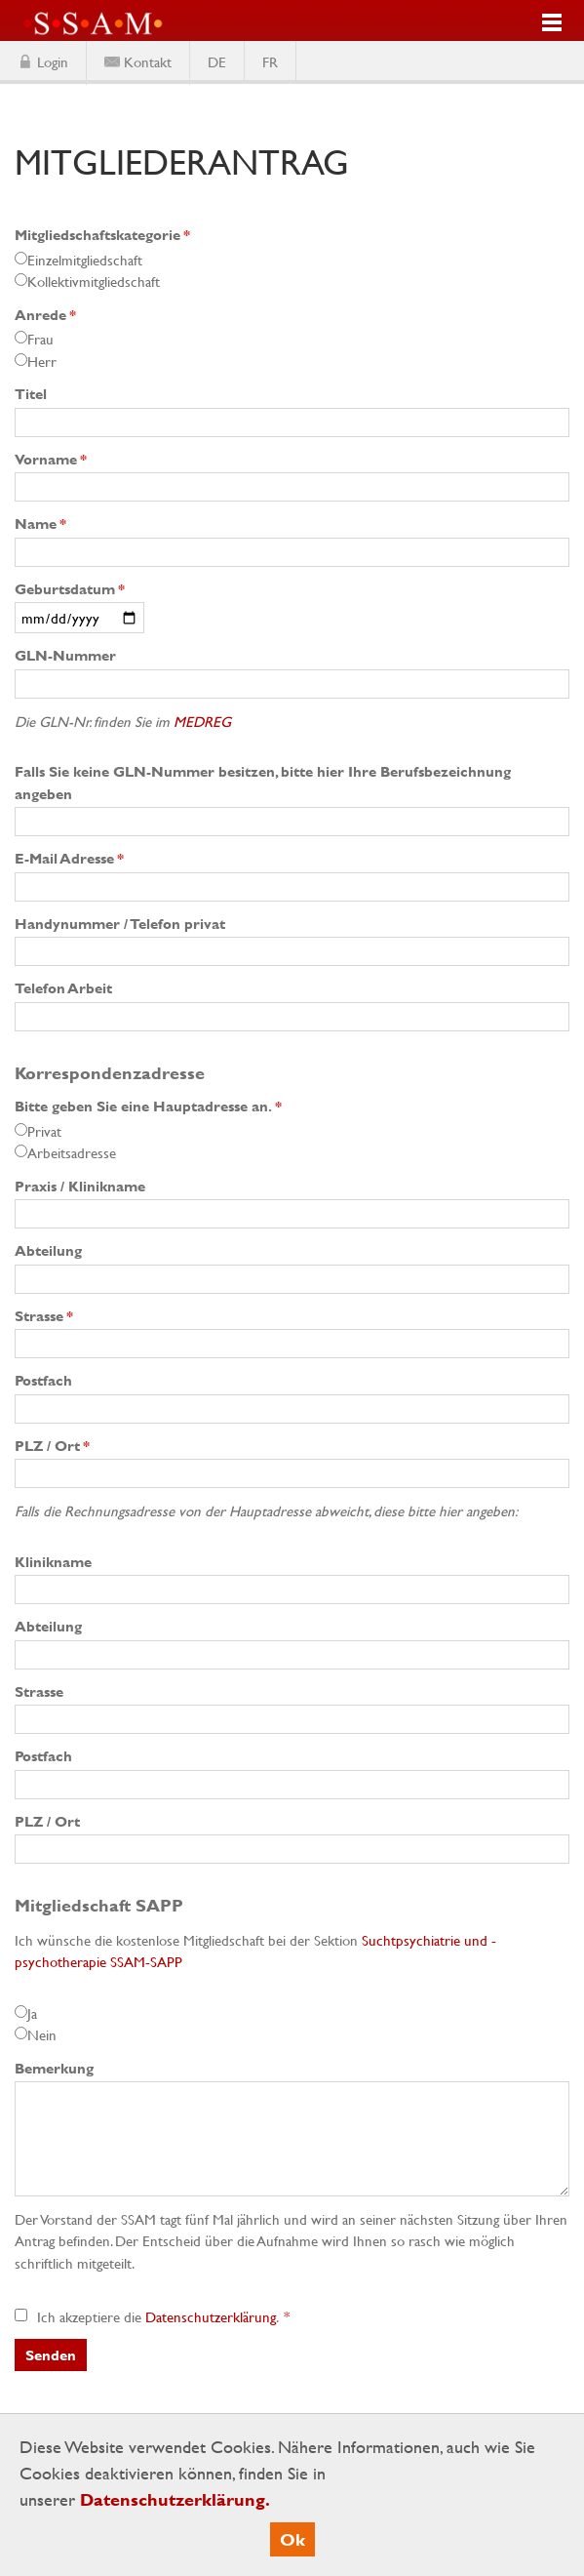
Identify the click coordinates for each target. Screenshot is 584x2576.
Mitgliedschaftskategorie (102, 234)
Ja (32, 2013)
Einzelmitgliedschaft (84, 259)
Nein (42, 2034)
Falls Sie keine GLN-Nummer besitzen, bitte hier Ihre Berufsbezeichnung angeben (263, 782)
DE (217, 61)
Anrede (45, 314)
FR (270, 61)
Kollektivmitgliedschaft (93, 281)
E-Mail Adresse (69, 858)
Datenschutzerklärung (210, 2316)
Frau (40, 338)
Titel (31, 393)
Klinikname (53, 1561)
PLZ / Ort (52, 1445)
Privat (44, 1131)
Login (52, 61)
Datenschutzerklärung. (175, 2499)
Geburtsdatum (70, 589)
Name (40, 523)
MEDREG (202, 721)
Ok (292, 2539)
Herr (42, 361)
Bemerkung (54, 2068)
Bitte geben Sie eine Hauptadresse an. (148, 1106)
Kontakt (148, 61)
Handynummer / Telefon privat (120, 923)
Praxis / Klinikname (80, 1186)
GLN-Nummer (65, 655)
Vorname (51, 459)
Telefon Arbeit (63, 988)
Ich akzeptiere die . (148, 2316)
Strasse (44, 1316)
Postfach (43, 1380)
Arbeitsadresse (71, 1152)
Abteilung (48, 1250)
